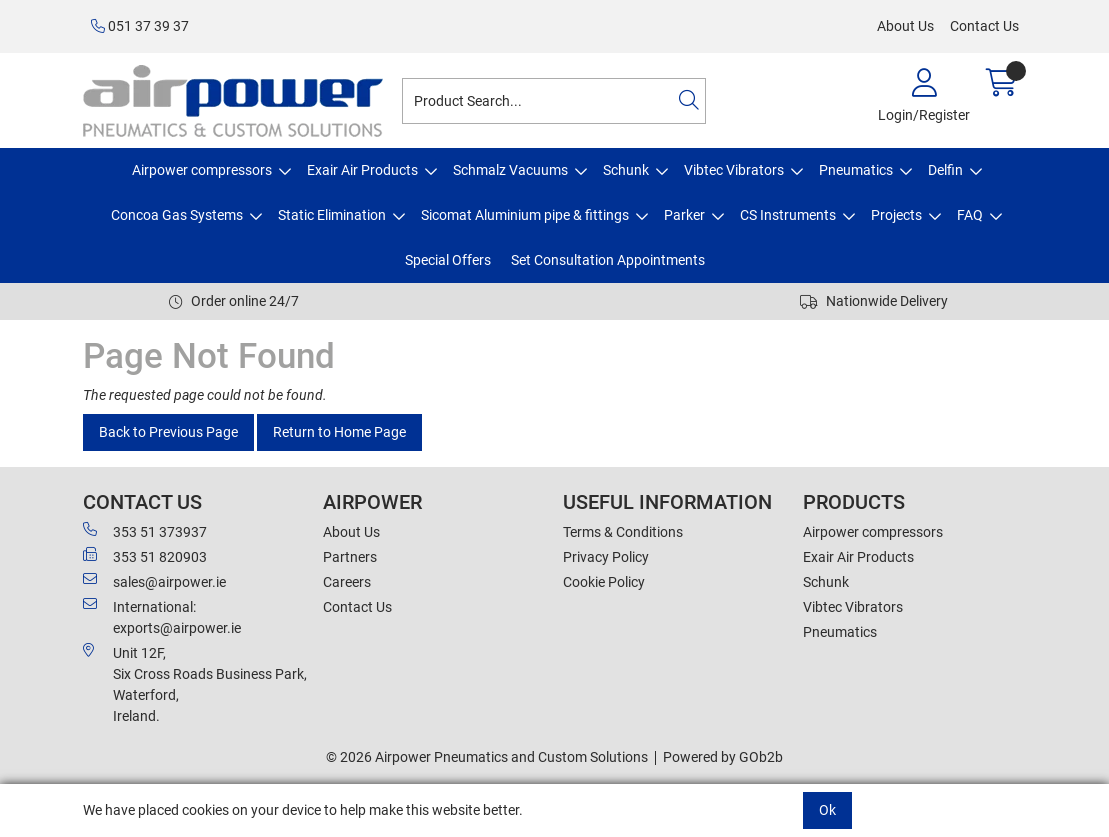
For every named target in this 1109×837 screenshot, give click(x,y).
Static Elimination (332, 215)
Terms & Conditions (623, 532)
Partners (350, 557)
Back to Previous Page (168, 432)
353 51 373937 (145, 531)
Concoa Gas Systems (177, 215)
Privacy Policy (606, 557)
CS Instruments (788, 215)
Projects (896, 215)
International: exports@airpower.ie (162, 616)
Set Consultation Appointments (608, 260)
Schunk (626, 170)
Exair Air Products (362, 170)
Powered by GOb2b (723, 757)
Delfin (945, 170)
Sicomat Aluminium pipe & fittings (525, 215)
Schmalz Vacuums (510, 170)
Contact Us (984, 26)
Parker (684, 215)
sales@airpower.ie (154, 581)
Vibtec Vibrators (734, 170)
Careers (347, 582)
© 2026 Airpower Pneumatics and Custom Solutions (487, 757)
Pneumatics (856, 170)
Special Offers (448, 260)
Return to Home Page (339, 432)
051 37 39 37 (140, 26)
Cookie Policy (604, 582)
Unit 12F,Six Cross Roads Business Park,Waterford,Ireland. (195, 683)
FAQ (970, 215)
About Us (905, 26)
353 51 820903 (145, 556)
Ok (827, 810)
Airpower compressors (202, 170)
